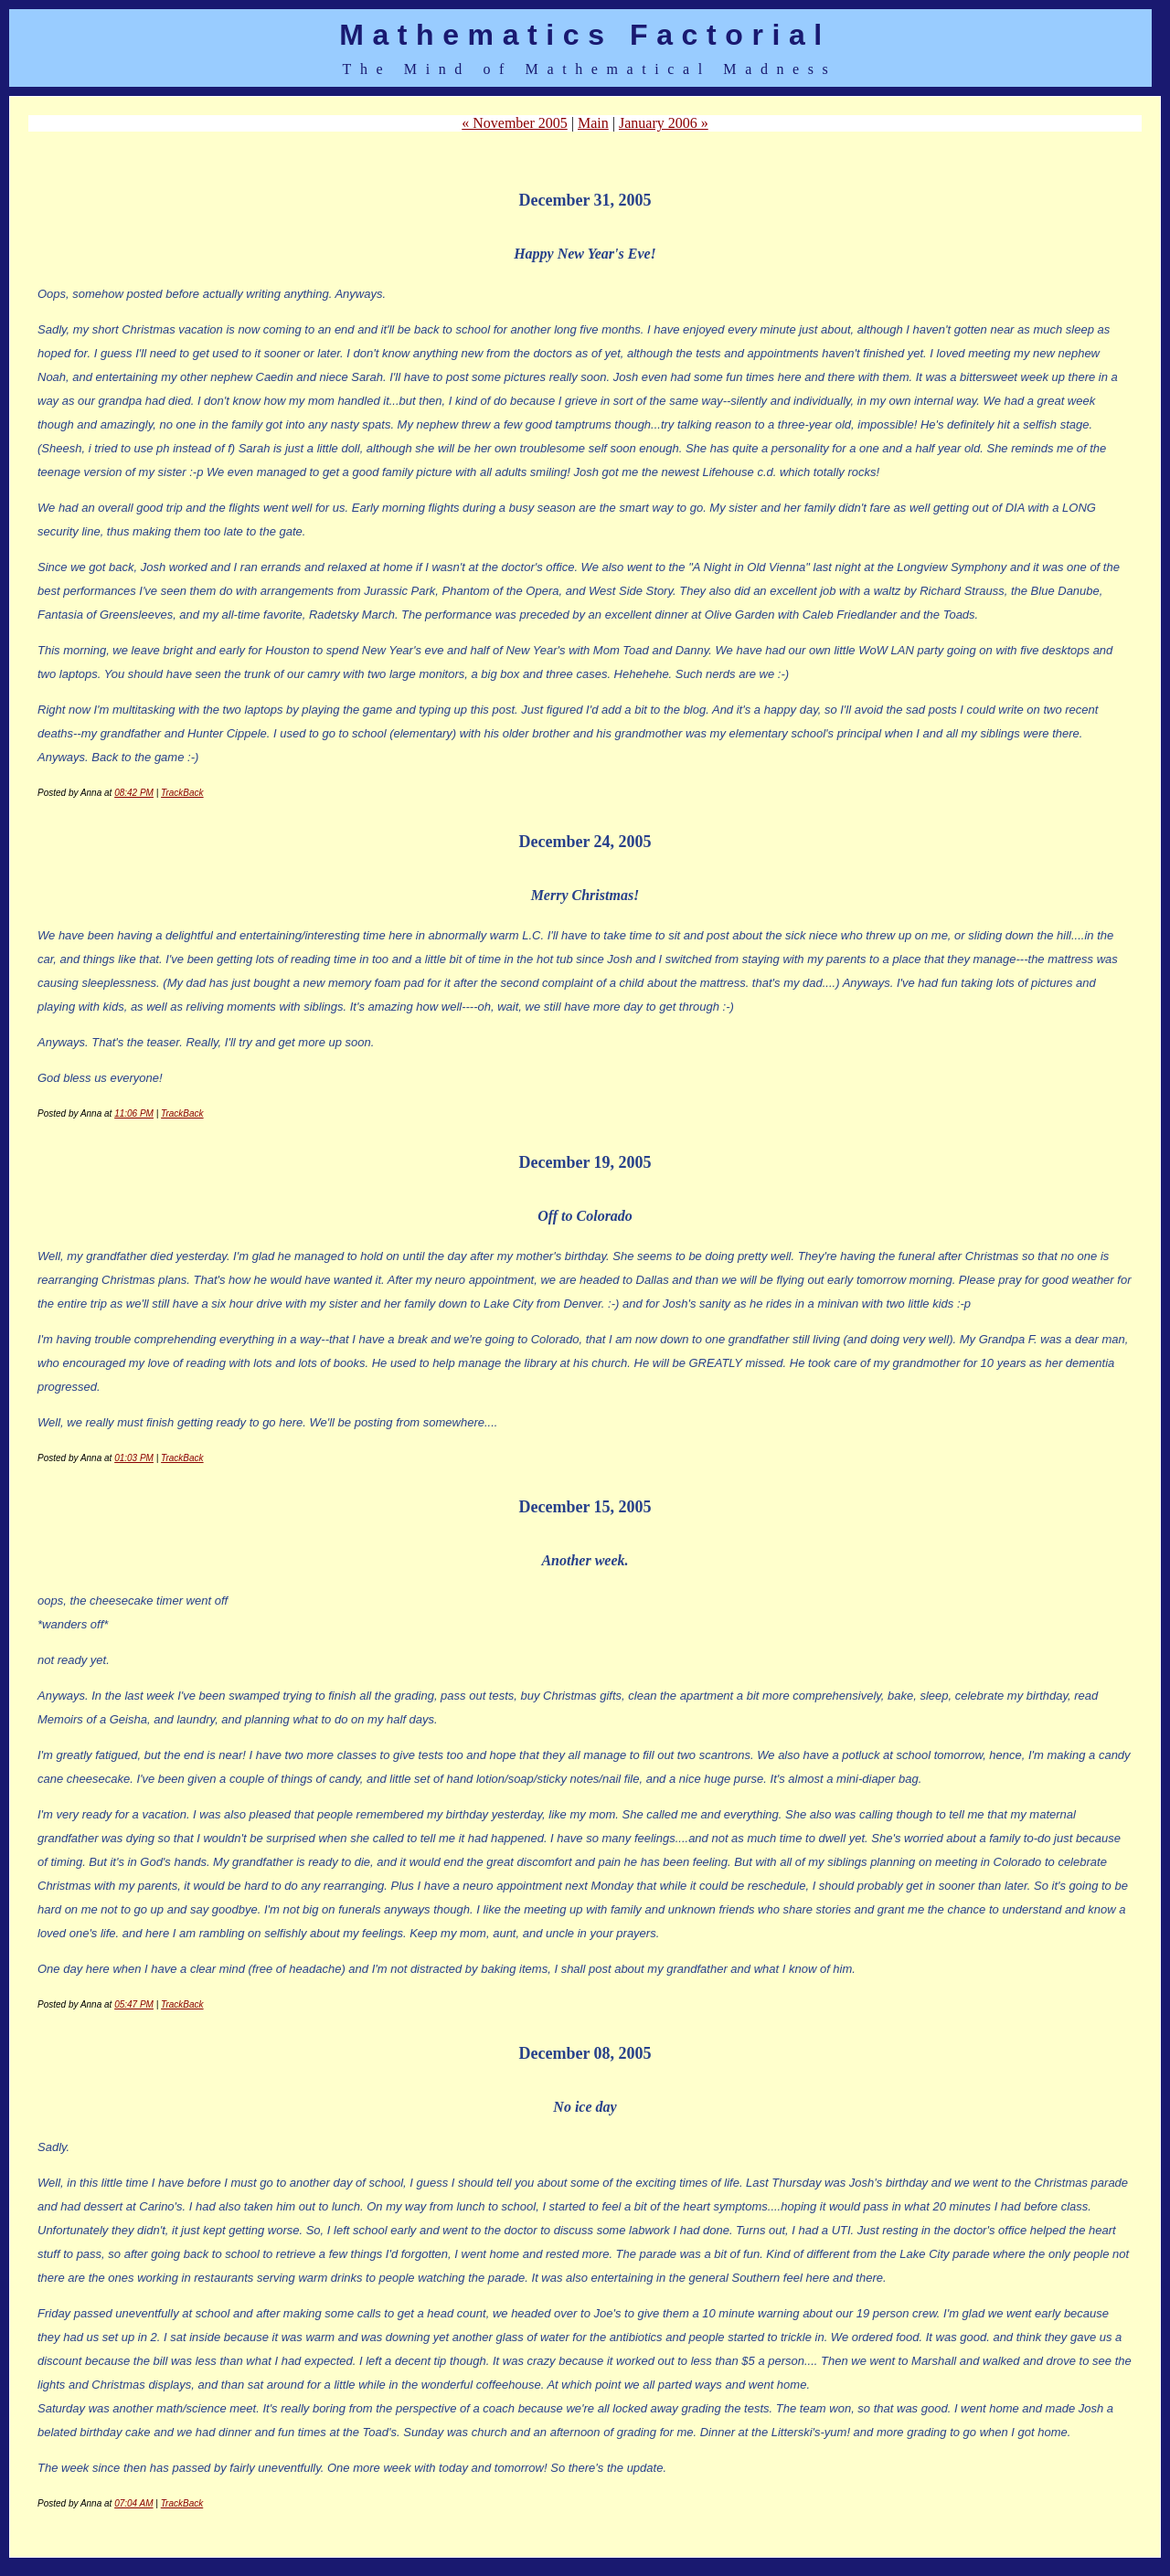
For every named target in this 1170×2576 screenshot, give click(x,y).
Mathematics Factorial (585, 34)
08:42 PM (134, 793)
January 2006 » (663, 123)
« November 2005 (515, 123)
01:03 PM (134, 1458)
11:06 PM (134, 1113)
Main (593, 123)
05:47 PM (134, 2004)
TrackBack (182, 793)
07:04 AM (133, 2503)
